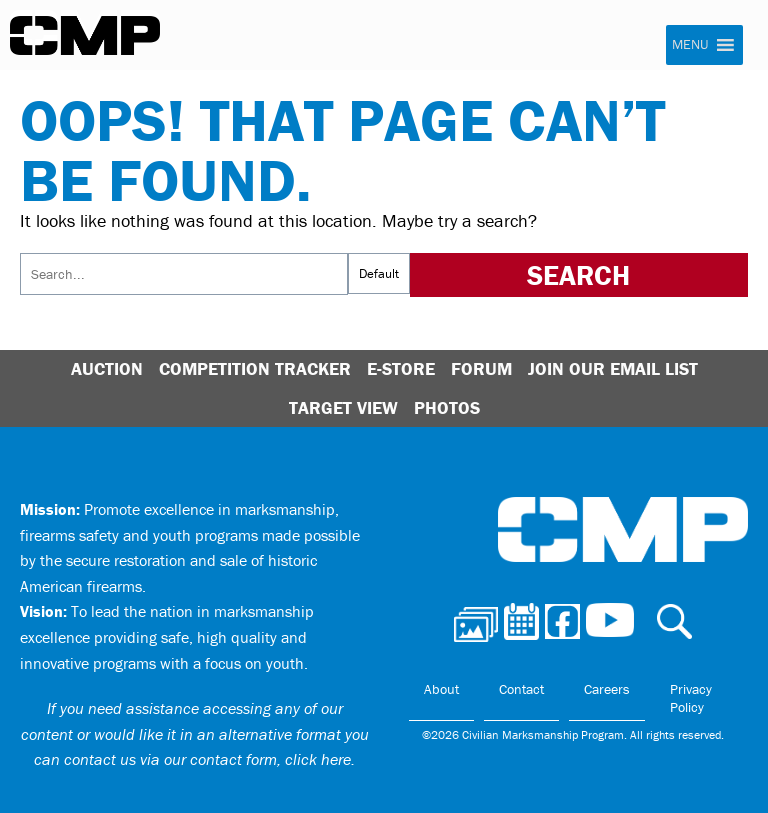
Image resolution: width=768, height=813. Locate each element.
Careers (607, 689)
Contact (521, 689)
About (441, 689)
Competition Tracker (255, 368)
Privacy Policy (691, 698)
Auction (107, 368)
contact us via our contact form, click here (207, 759)
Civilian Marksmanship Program (85, 36)
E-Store (401, 368)
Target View (343, 407)
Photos (447, 407)
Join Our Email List (613, 368)
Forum (481, 368)
